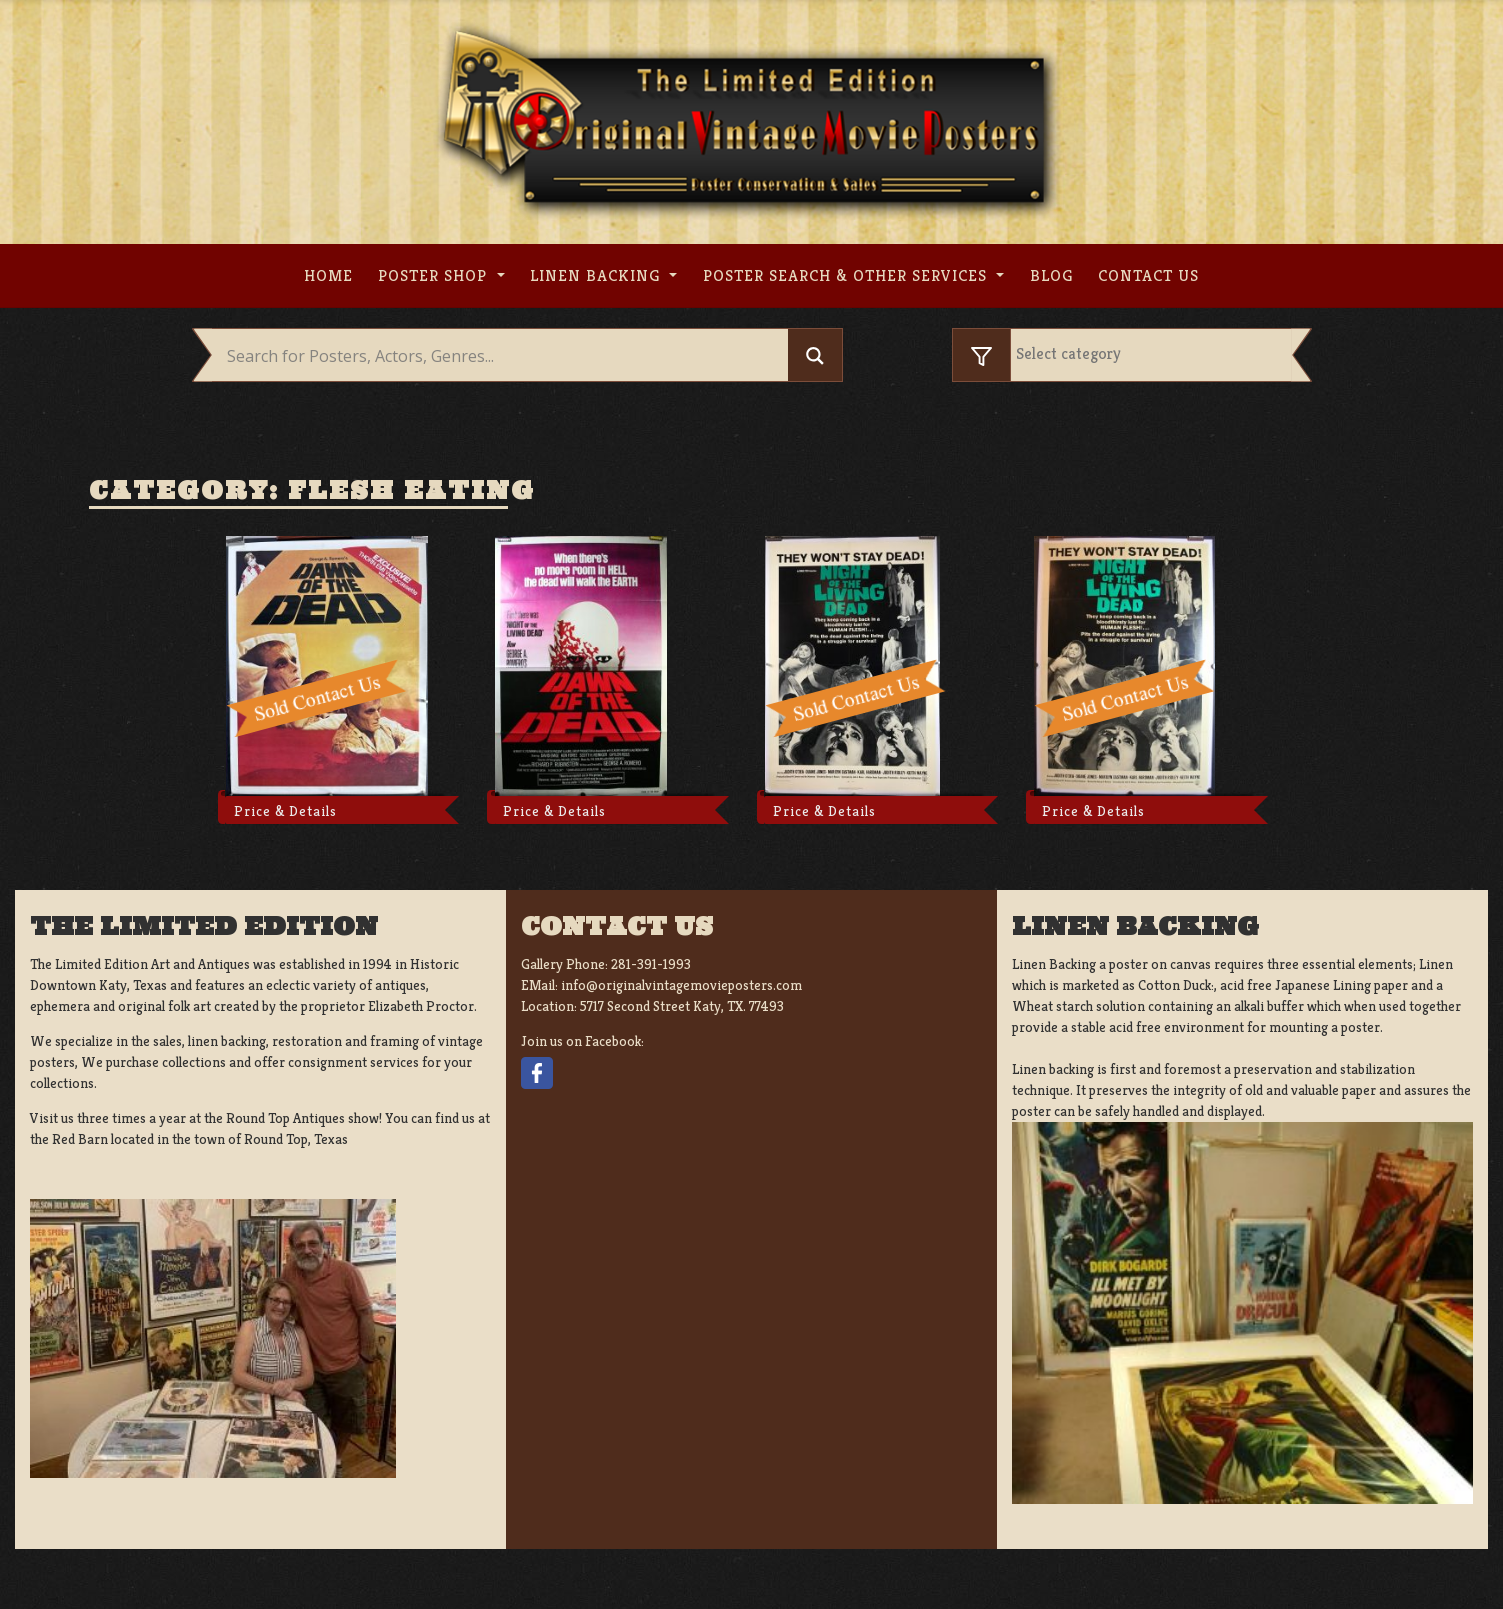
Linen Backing (597, 275)
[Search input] (505, 356)
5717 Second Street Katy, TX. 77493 (682, 1006)
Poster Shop (435, 275)
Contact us (1148, 275)
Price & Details (285, 811)
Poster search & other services (847, 275)
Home (328, 275)
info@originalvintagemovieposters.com (681, 985)
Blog (1051, 275)
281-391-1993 (651, 964)
